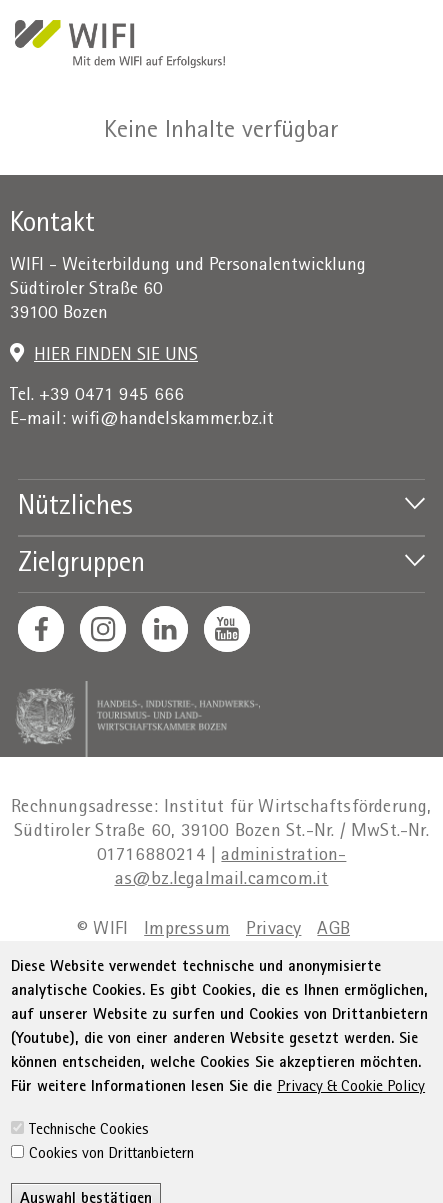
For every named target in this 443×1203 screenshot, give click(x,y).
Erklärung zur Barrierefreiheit (174, 955)
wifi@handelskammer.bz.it (172, 420)
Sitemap (334, 955)
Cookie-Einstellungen (213, 1005)
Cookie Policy (318, 980)
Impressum (187, 930)
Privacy (273, 930)
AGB (333, 930)
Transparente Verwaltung (155, 980)
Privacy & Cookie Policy (351, 1156)
